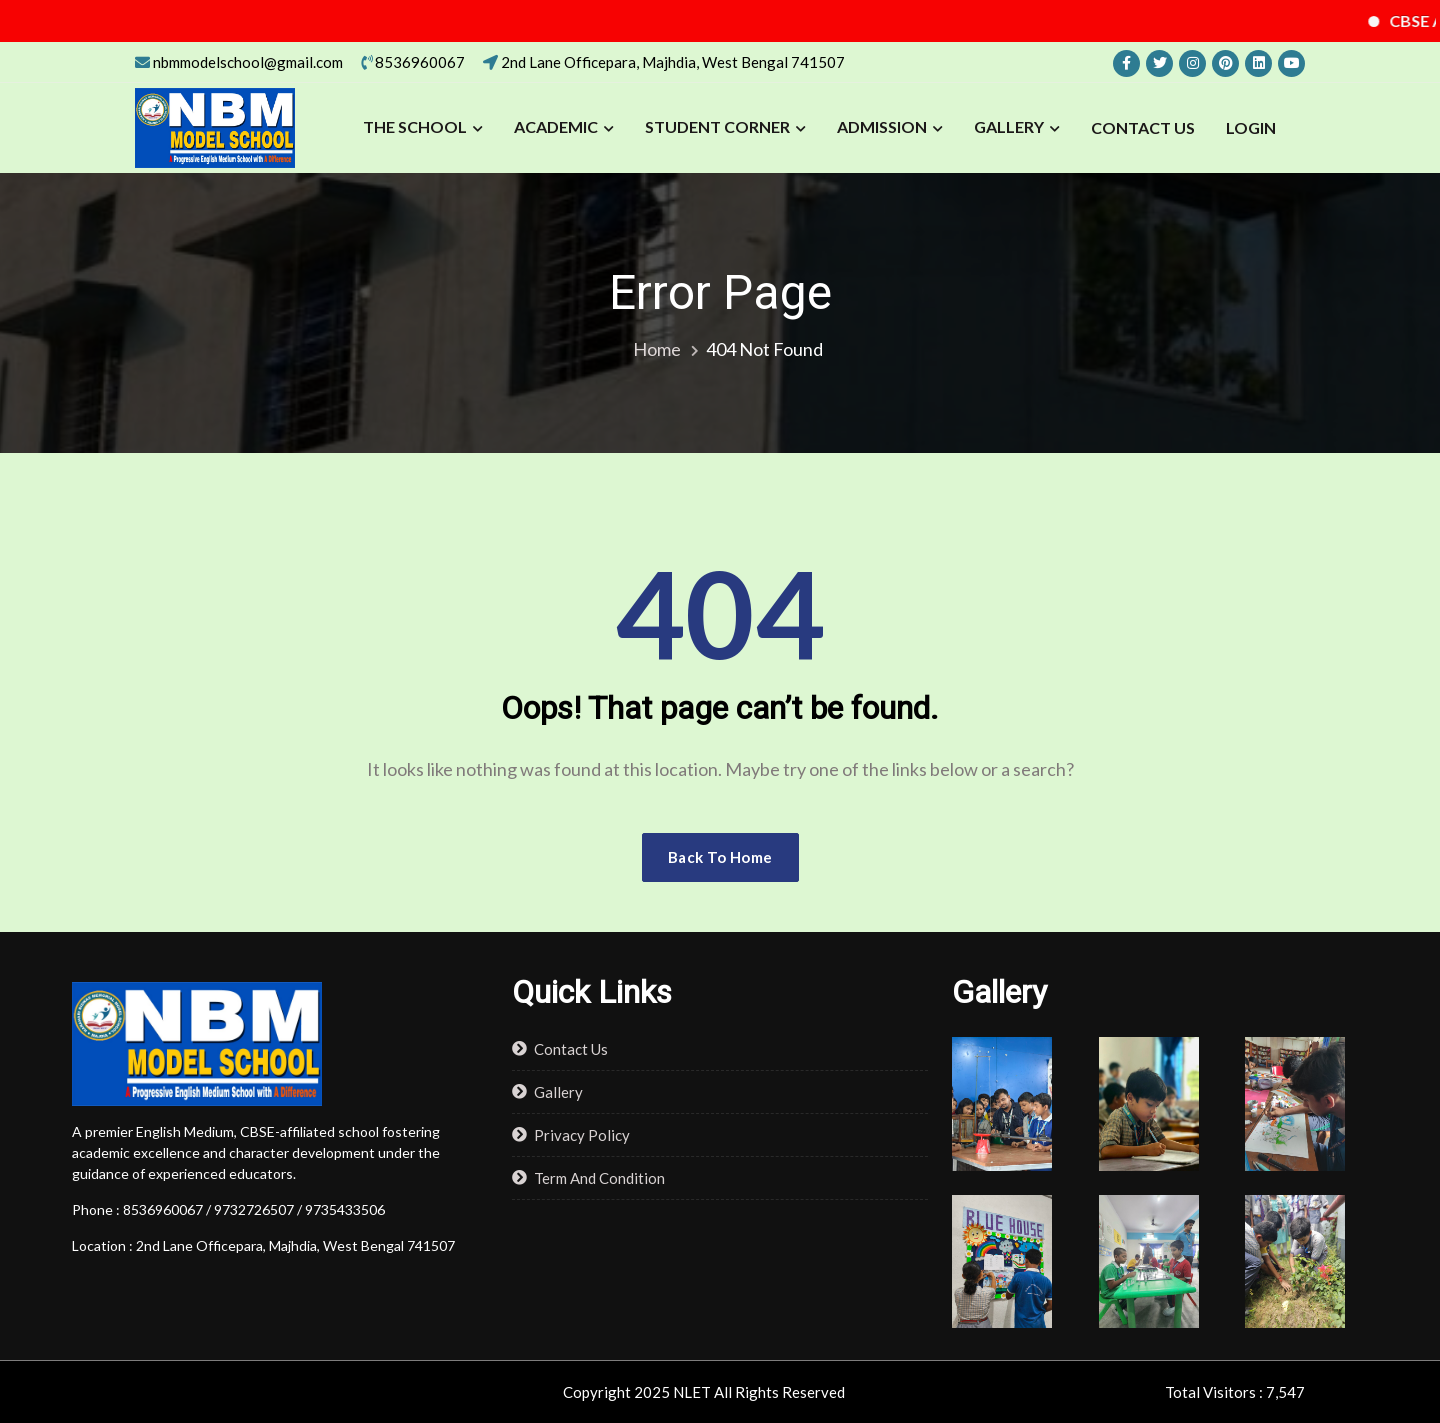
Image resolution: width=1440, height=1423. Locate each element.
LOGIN (1251, 127)
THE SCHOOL (415, 126)
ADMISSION (882, 126)
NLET (692, 1392)
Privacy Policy (582, 1135)
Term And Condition (599, 1178)
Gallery (1009, 126)
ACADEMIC (556, 126)
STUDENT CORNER (717, 126)
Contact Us (1143, 127)
